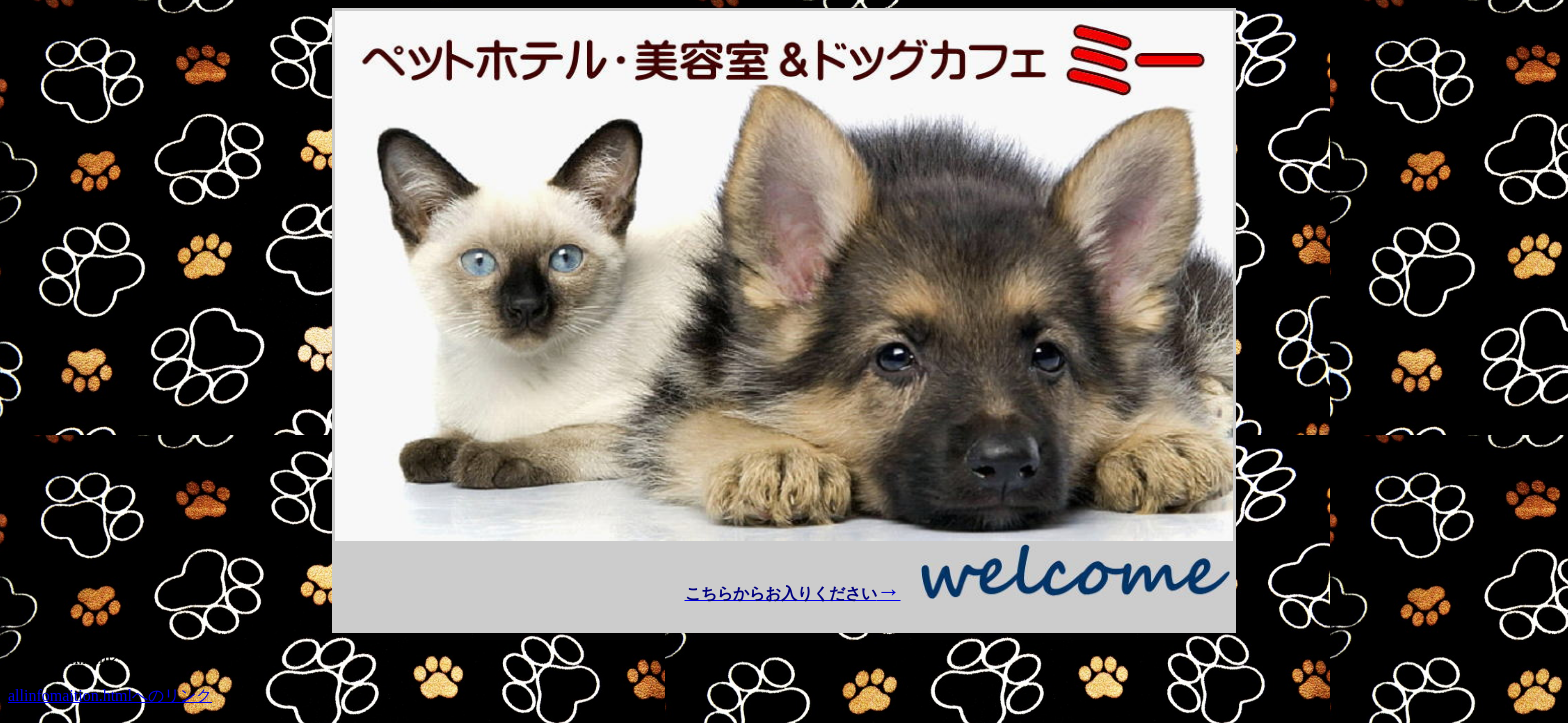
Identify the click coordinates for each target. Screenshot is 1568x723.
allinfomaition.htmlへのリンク (110, 695)
